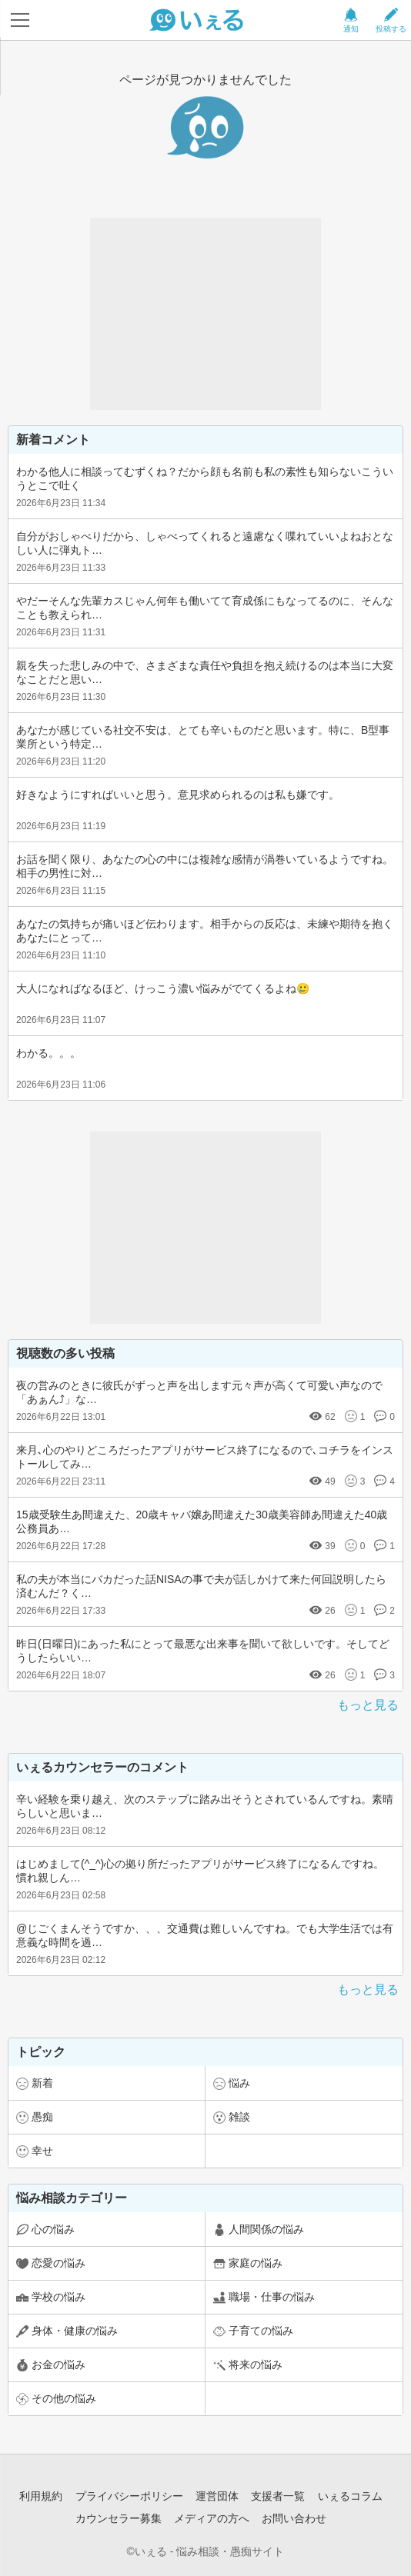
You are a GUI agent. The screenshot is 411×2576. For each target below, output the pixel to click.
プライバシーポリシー (129, 2496)
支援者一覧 (278, 2496)
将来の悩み (255, 2364)
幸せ (42, 2150)
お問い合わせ (294, 2518)
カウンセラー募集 (118, 2518)
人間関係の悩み (266, 2229)
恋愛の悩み (58, 2263)
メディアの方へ (211, 2518)
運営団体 (217, 2496)
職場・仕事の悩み (272, 2297)
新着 (42, 2083)
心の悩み (53, 2229)
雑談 (239, 2117)
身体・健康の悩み (75, 2330)
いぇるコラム (350, 2496)
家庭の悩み (255, 2263)
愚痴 (42, 2117)
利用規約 (40, 2496)
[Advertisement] (205, 314)
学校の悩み (58, 2297)
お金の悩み (58, 2364)
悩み (239, 2083)
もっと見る (368, 1704)
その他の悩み (64, 2398)
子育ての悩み (261, 2330)
